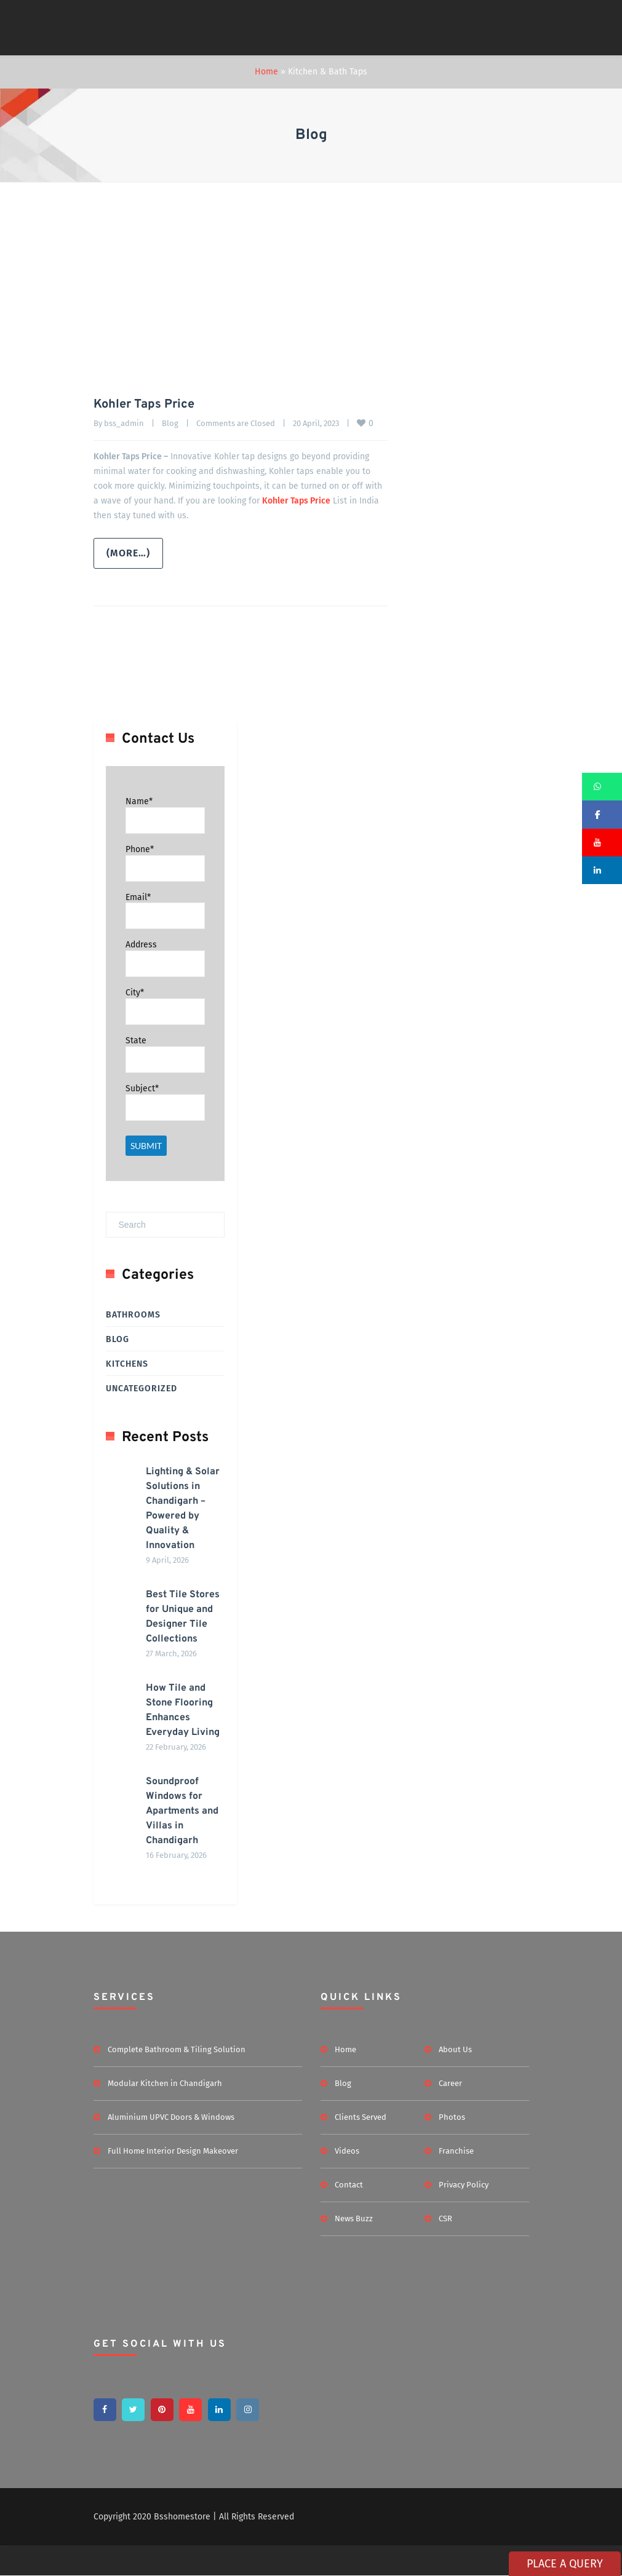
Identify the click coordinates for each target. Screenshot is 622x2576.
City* (135, 992)
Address (141, 944)
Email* (138, 896)
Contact (349, 2184)
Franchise (456, 2150)
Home (266, 71)
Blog (170, 423)
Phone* (140, 849)
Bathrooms (133, 1315)
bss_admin (124, 423)
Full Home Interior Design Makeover (173, 2150)
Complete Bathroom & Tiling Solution (176, 2049)
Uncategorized (141, 1388)
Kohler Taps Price (144, 405)
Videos (347, 2150)
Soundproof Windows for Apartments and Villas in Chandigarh (182, 1811)
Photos (452, 2117)
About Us (455, 2049)
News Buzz (354, 2218)
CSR (445, 2218)
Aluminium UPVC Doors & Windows (171, 2117)
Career (450, 2083)
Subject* (142, 1088)
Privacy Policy (463, 2184)
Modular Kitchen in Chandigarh (165, 2083)
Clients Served (360, 2117)
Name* (139, 801)
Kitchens (127, 1364)
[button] (602, 786)
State (136, 1040)
